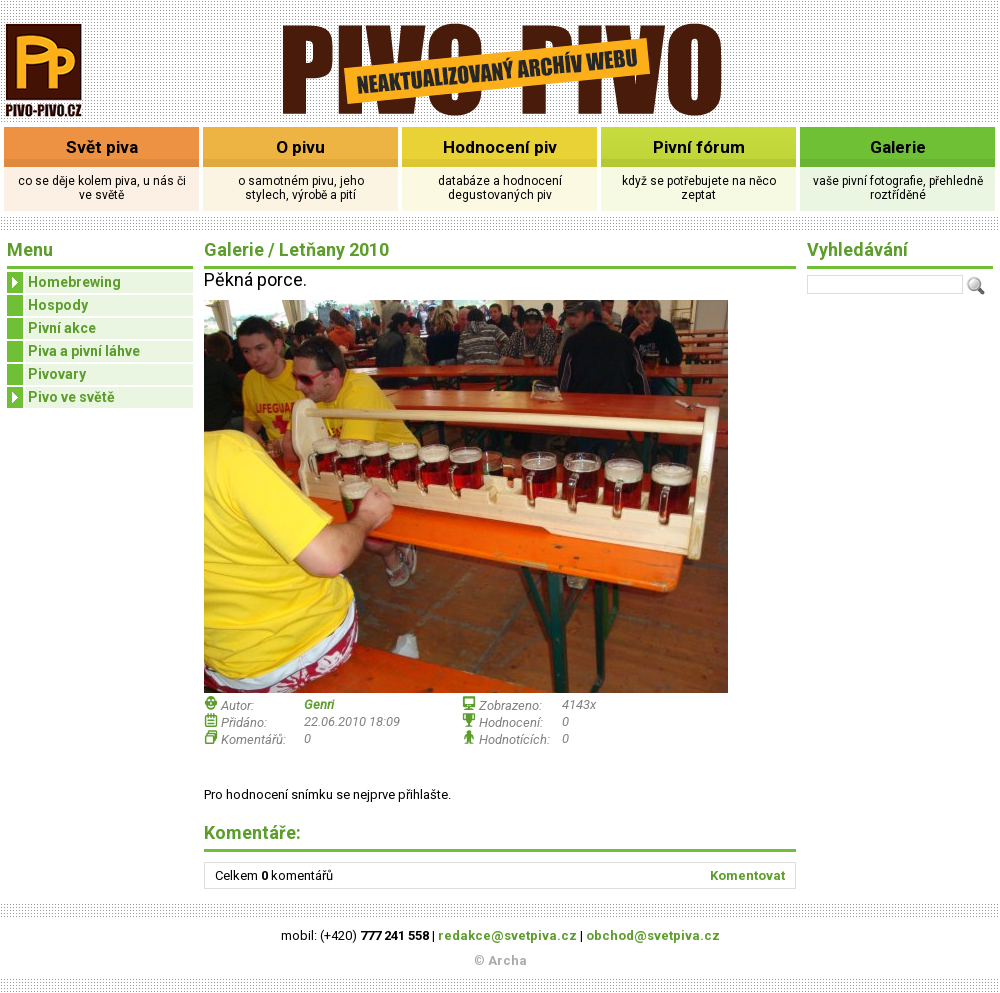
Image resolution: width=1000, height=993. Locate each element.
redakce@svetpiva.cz (507, 935)
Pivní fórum (699, 147)
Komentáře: (252, 832)
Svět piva (102, 147)
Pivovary (57, 374)
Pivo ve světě (61, 397)
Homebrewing (64, 282)
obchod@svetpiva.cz (653, 935)
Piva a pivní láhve (84, 351)
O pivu (300, 147)
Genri (319, 704)
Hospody (58, 305)
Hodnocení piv (500, 147)
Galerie (898, 147)
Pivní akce (62, 328)
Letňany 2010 (334, 249)
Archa (507, 960)
